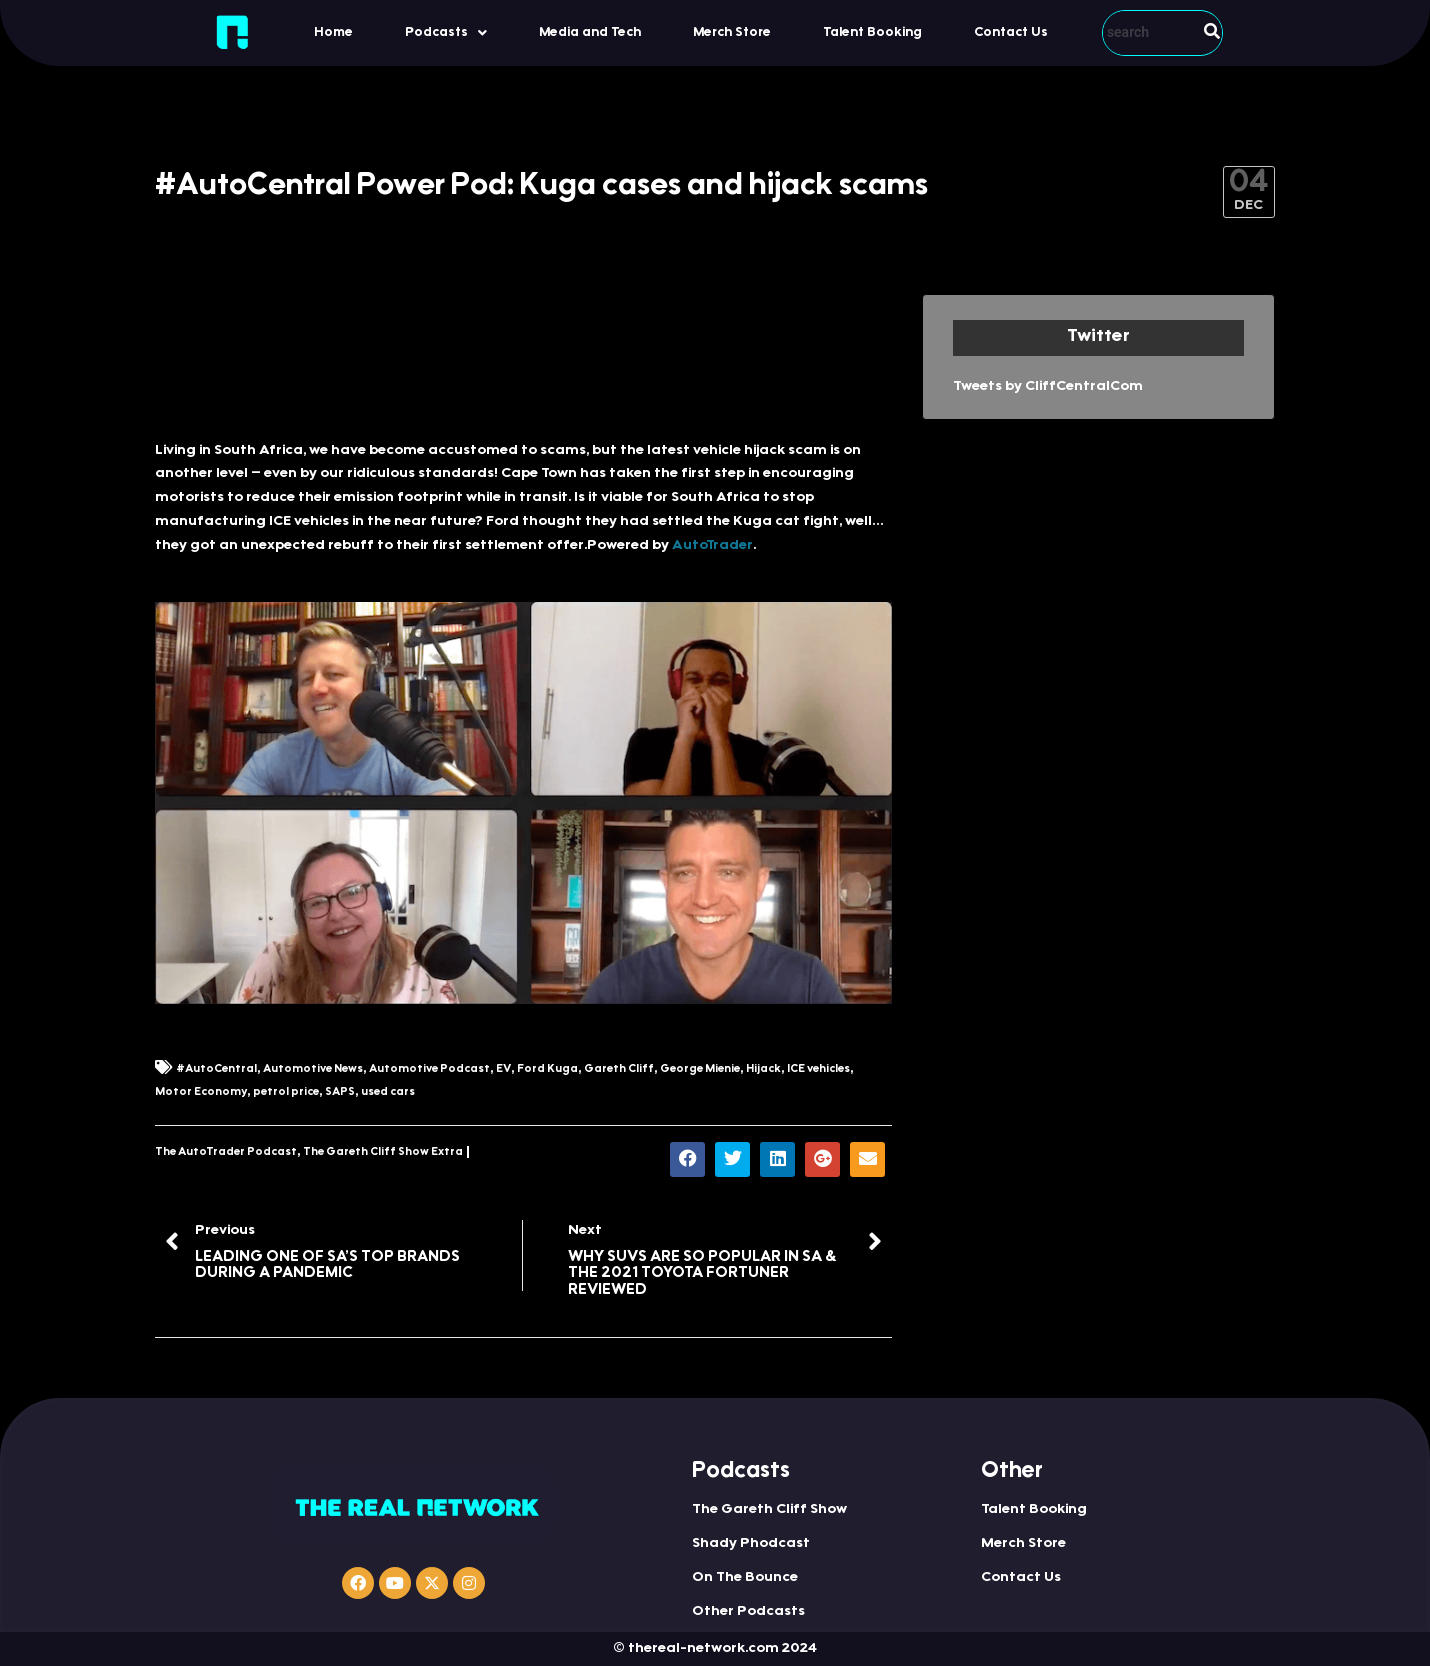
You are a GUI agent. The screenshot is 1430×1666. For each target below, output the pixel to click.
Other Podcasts (748, 1612)
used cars (388, 1092)
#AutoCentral (216, 1069)
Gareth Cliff (619, 1069)
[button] (446, 32)
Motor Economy (201, 1092)
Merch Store (732, 32)
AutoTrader (712, 546)
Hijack (763, 1069)
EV (503, 1069)
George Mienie (700, 1069)
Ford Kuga (547, 1069)
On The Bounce (745, 1578)
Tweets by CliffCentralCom (1048, 387)
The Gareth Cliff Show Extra (383, 1152)
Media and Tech (590, 32)
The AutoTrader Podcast (226, 1152)
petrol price (286, 1092)
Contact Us (1011, 32)
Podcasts (446, 33)
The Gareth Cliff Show (769, 1510)
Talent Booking (872, 32)
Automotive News (313, 1069)
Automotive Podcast (429, 1069)
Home (333, 32)
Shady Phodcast (751, 1544)
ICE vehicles (818, 1069)
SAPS (340, 1092)
